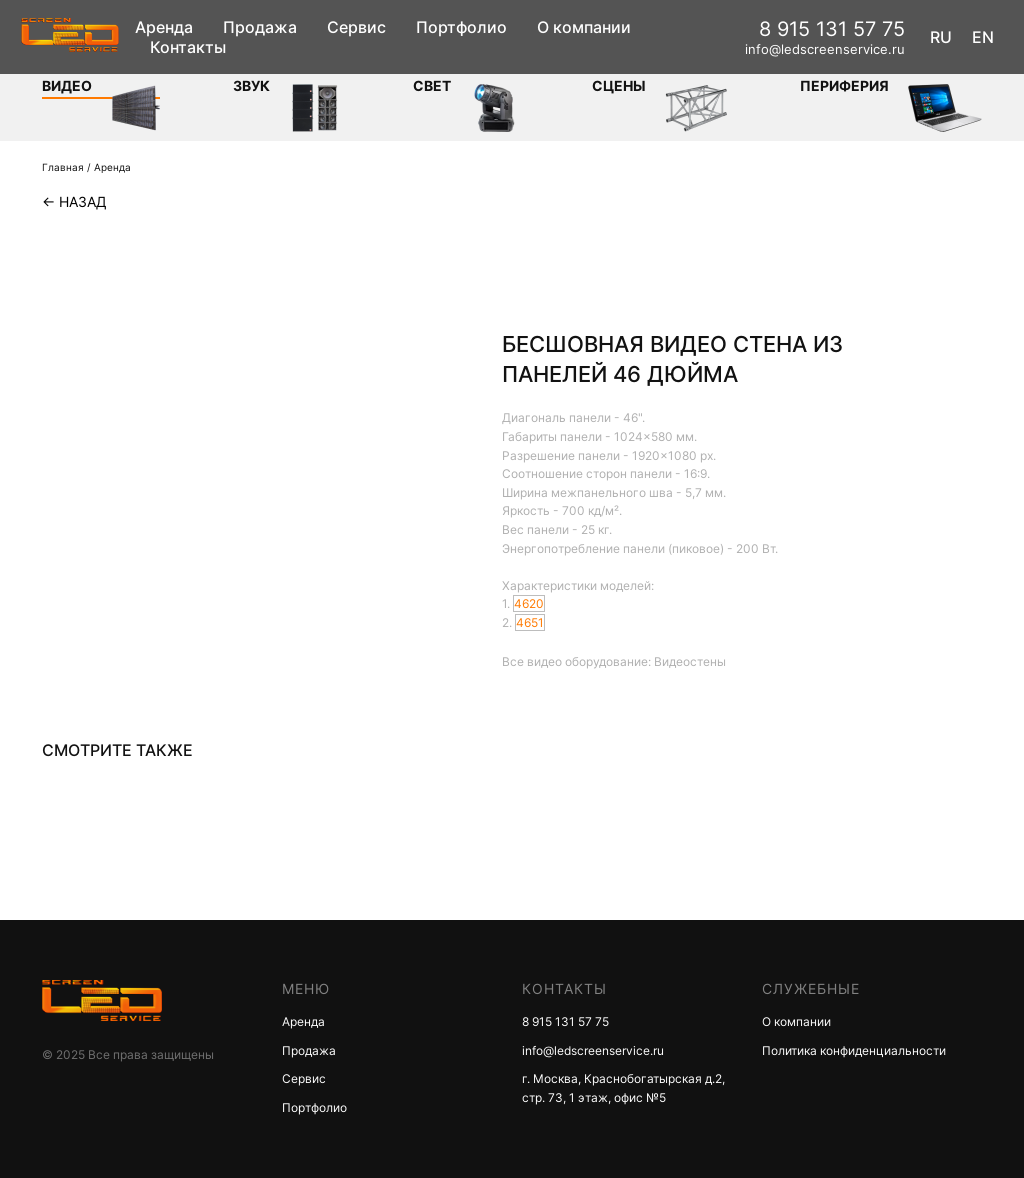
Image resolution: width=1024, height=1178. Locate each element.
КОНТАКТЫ (564, 988)
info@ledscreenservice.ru (825, 49)
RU (941, 37)
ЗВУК (251, 85)
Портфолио (461, 27)
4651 (530, 622)
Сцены (619, 85)
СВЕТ (432, 85)
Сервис (356, 27)
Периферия (844, 85)
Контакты (188, 47)
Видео (67, 85)
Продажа (260, 27)
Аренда (164, 27)
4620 (529, 603)
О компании (584, 27)
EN (983, 37)
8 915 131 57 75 (832, 29)
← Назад (74, 201)
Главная (63, 167)
